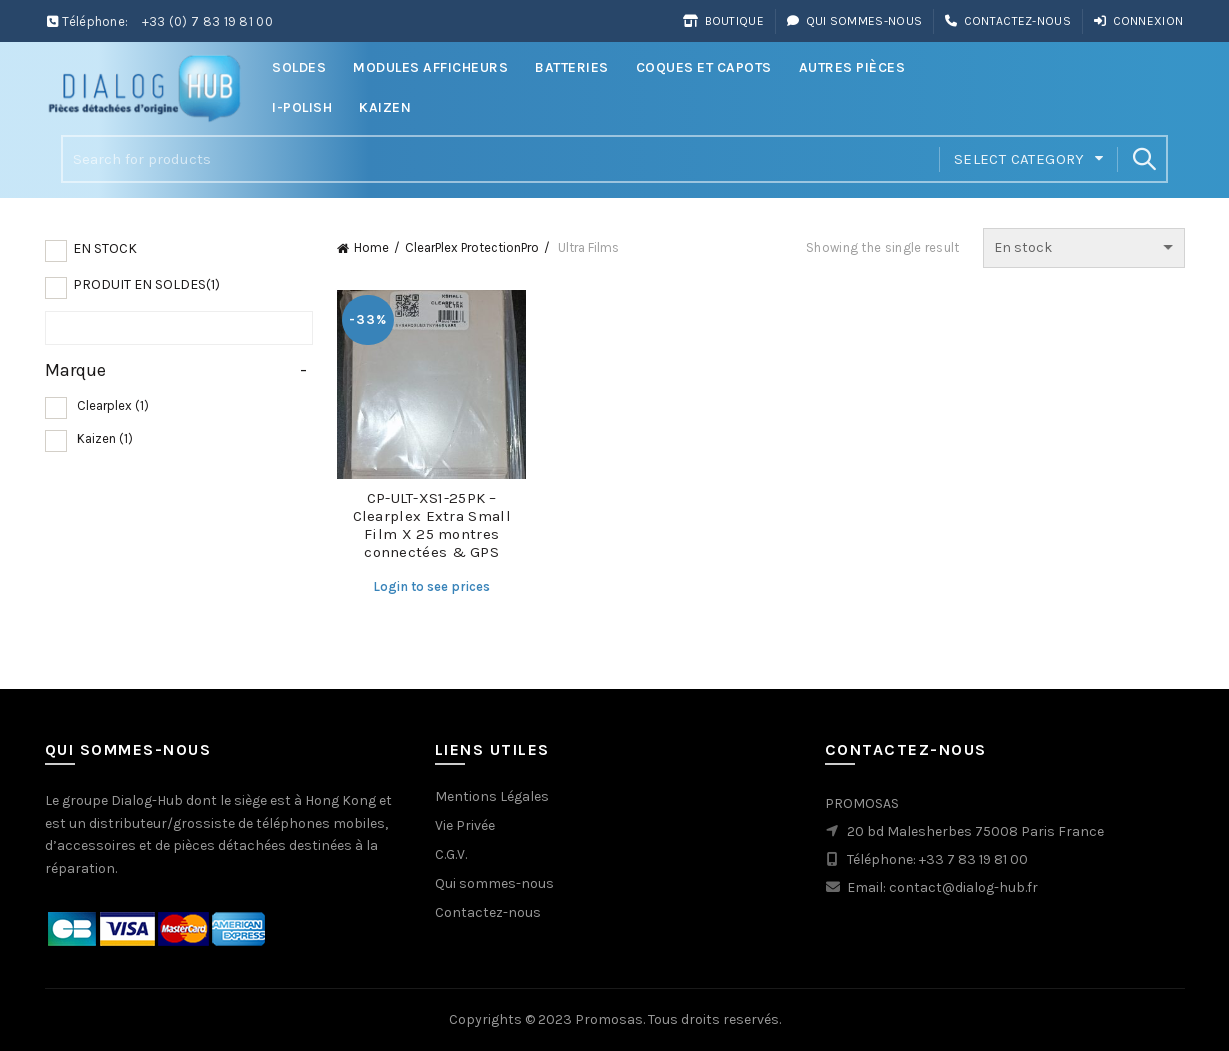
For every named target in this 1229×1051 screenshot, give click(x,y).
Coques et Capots (704, 67)
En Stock (105, 248)
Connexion (1138, 21)
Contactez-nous (1007, 21)
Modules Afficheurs (430, 67)
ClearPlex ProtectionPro (472, 247)
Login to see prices (431, 586)
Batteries (572, 67)
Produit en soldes (146, 284)
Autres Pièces (852, 67)
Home (371, 247)
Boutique (723, 21)
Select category (1019, 159)
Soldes (299, 67)
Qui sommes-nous (854, 21)
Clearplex (113, 405)
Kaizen (385, 107)
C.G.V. (451, 854)
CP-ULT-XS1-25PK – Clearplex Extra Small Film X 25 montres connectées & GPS (432, 525)
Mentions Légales (492, 796)
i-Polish (302, 107)
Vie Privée (465, 825)
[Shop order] (1084, 248)
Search (1143, 159)
